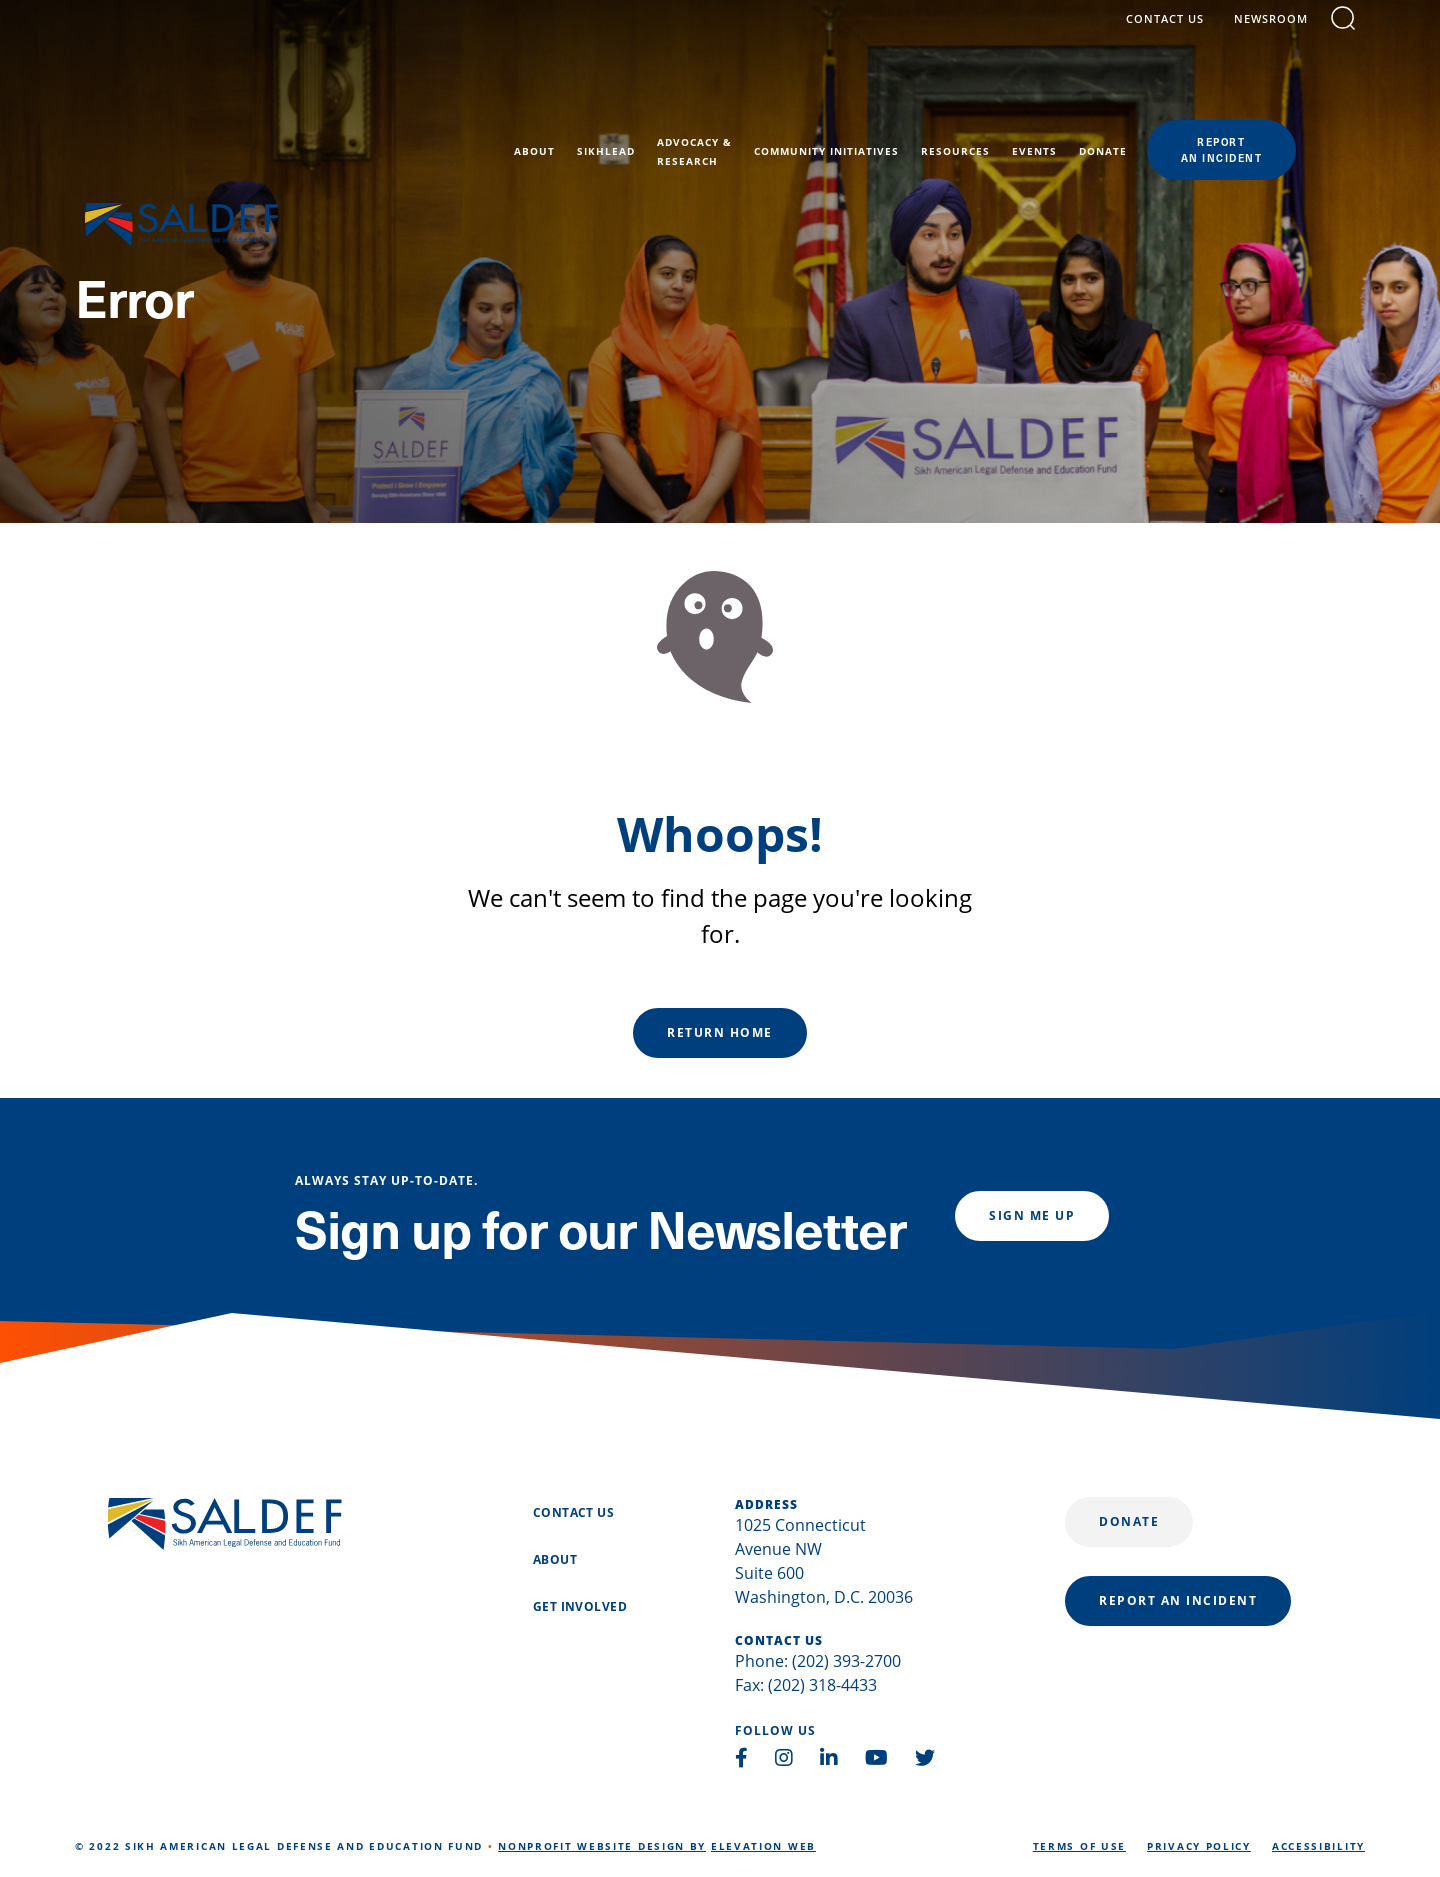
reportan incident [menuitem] (1291, 90)
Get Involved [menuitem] (580, 1607)
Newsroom (1281, 32)
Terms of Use (1079, 1846)
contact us (1175, 32)
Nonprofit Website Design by (602, 1846)
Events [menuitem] (1103, 92)
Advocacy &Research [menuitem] (763, 91)
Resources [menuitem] (1024, 92)
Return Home (720, 1032)
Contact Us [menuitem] (573, 1513)
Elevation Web (763, 1846)
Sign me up (1032, 1215)
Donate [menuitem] (1172, 92)
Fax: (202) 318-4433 (806, 1685)
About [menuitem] (603, 92)
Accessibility (1318, 1846)
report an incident (1178, 1600)
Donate (1129, 1521)
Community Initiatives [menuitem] (895, 92)
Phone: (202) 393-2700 (818, 1661)
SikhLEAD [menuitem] (675, 92)
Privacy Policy (1199, 1846)
